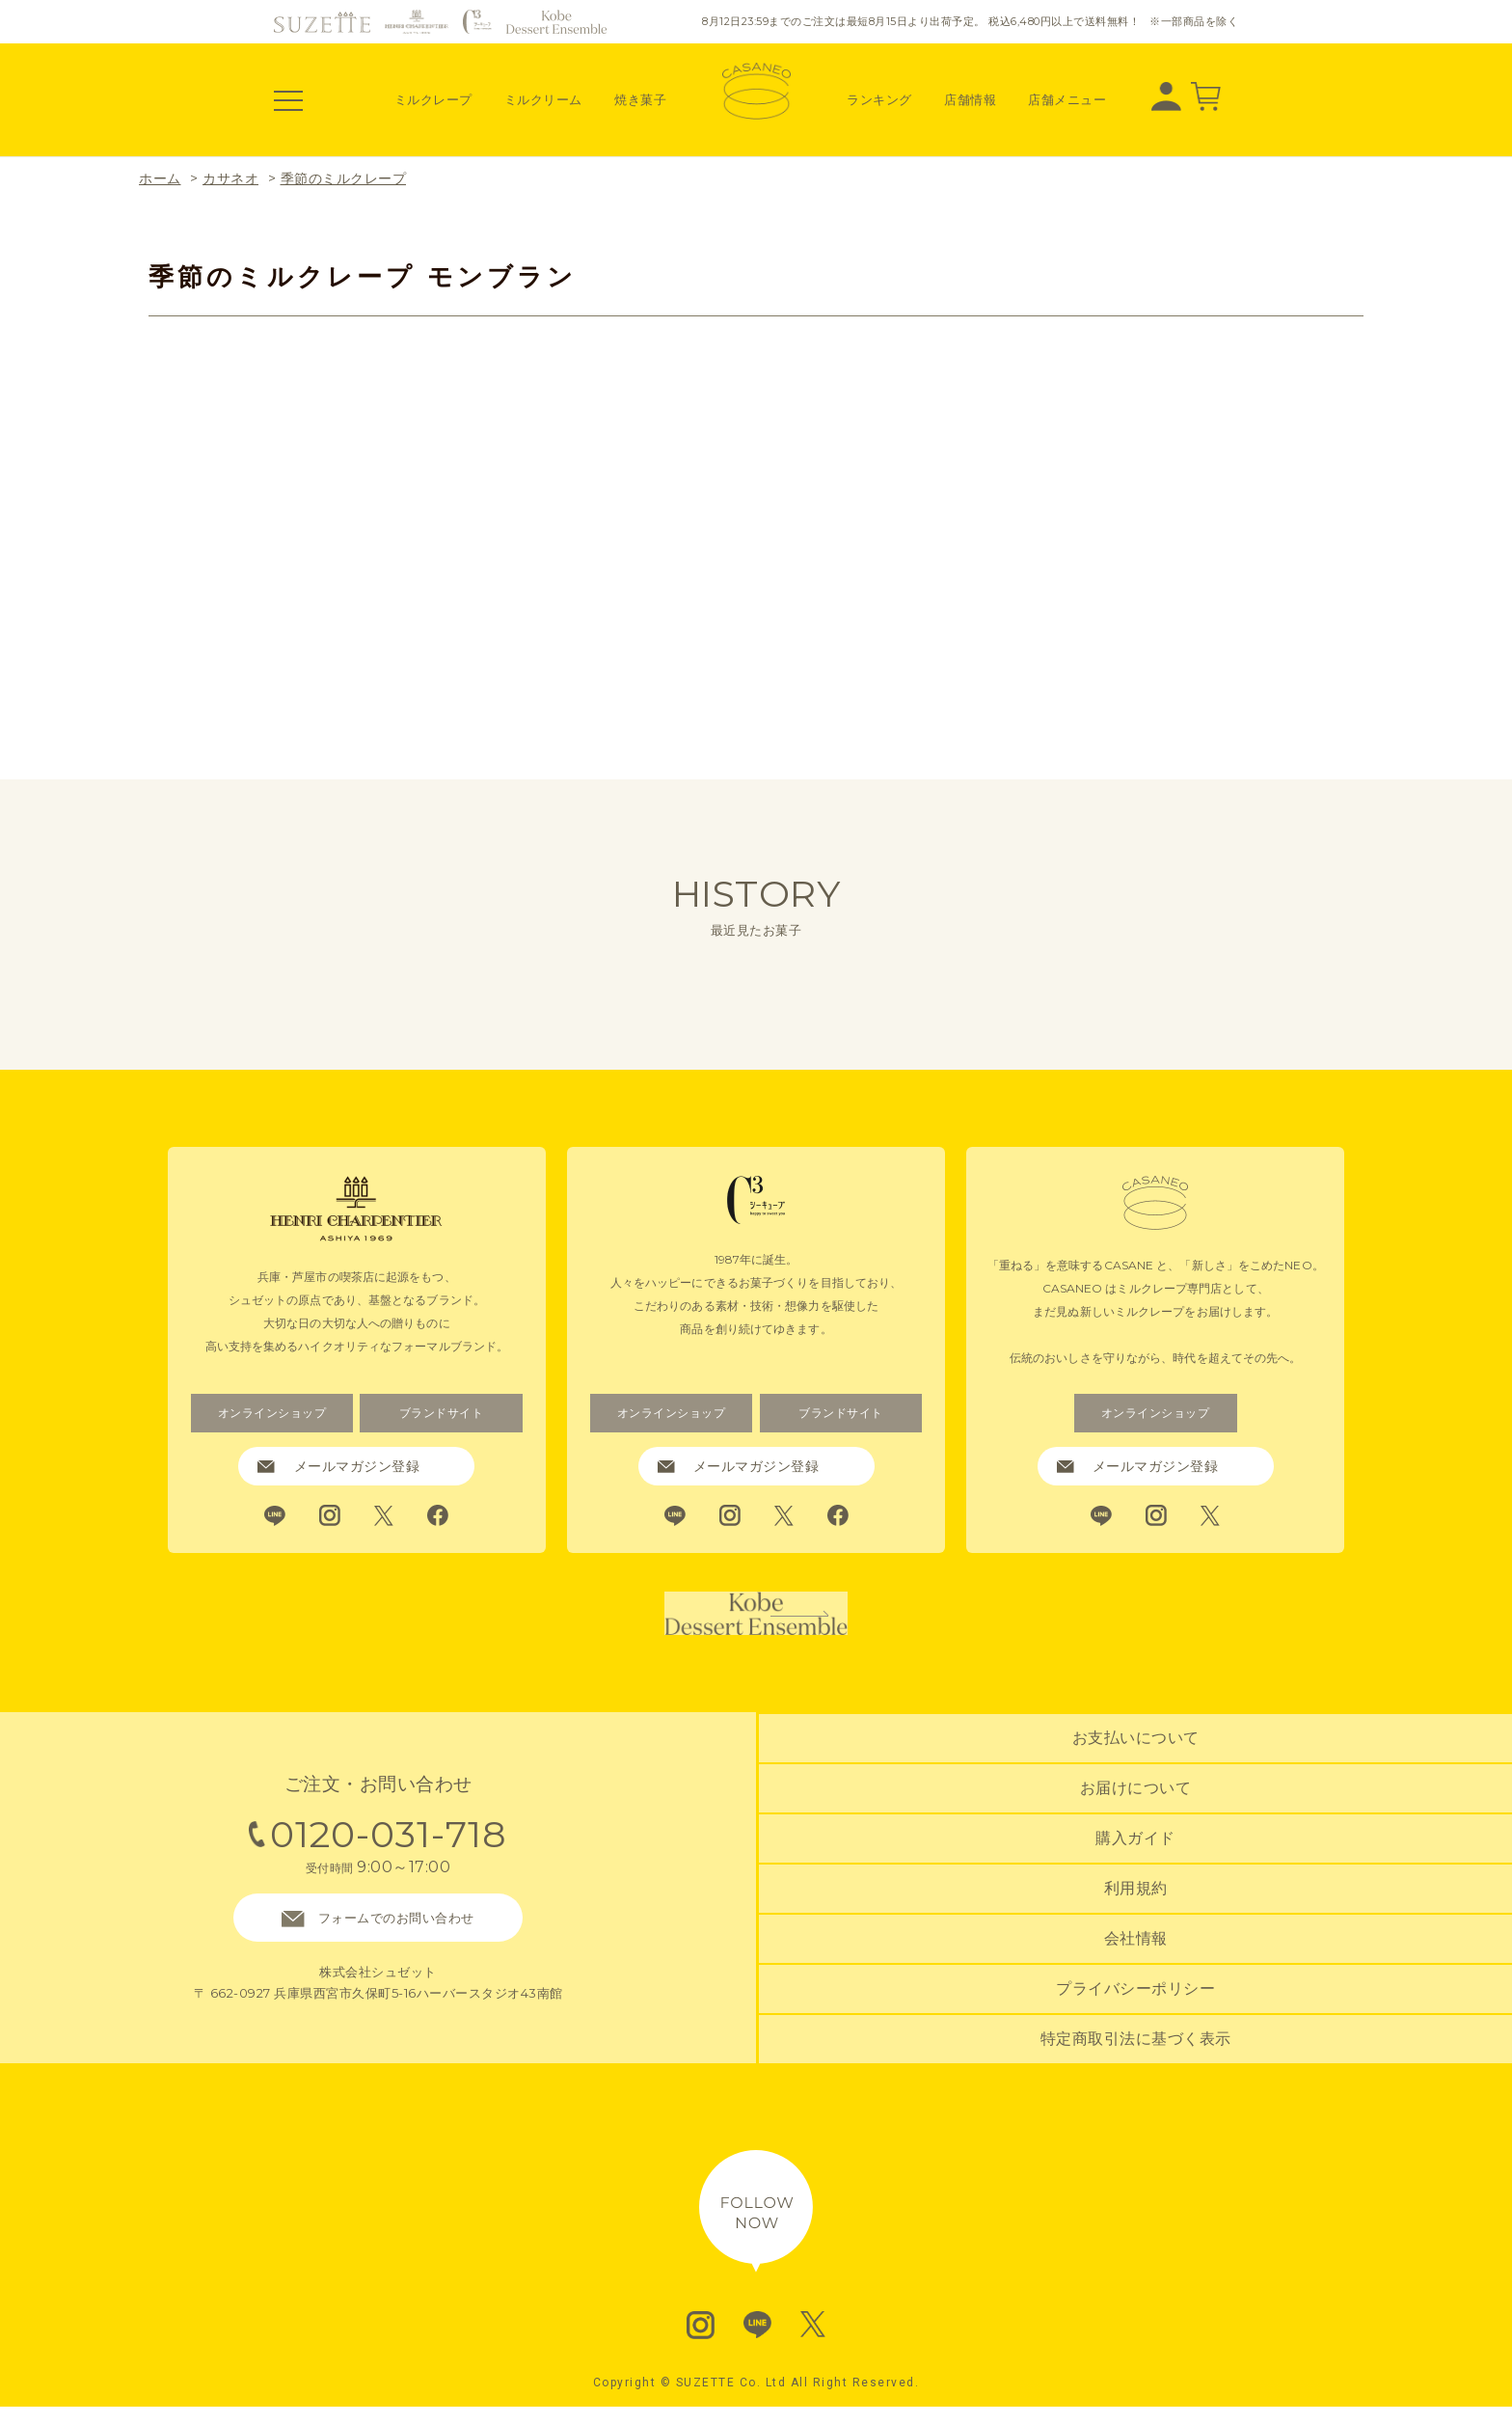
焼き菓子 (640, 99)
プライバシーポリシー (1135, 2000)
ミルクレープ (433, 99)
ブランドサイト (441, 1413)
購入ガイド (1135, 1862)
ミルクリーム (543, 99)
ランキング (879, 99)
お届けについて (1136, 1816)
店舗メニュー (1067, 99)
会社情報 (1136, 1955)
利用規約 (1136, 1908)
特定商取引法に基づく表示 (1135, 2046)
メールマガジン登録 (338, 1466)
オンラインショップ (272, 1413)
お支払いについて (1136, 1769)
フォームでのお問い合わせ (378, 1939)
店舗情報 (970, 99)
